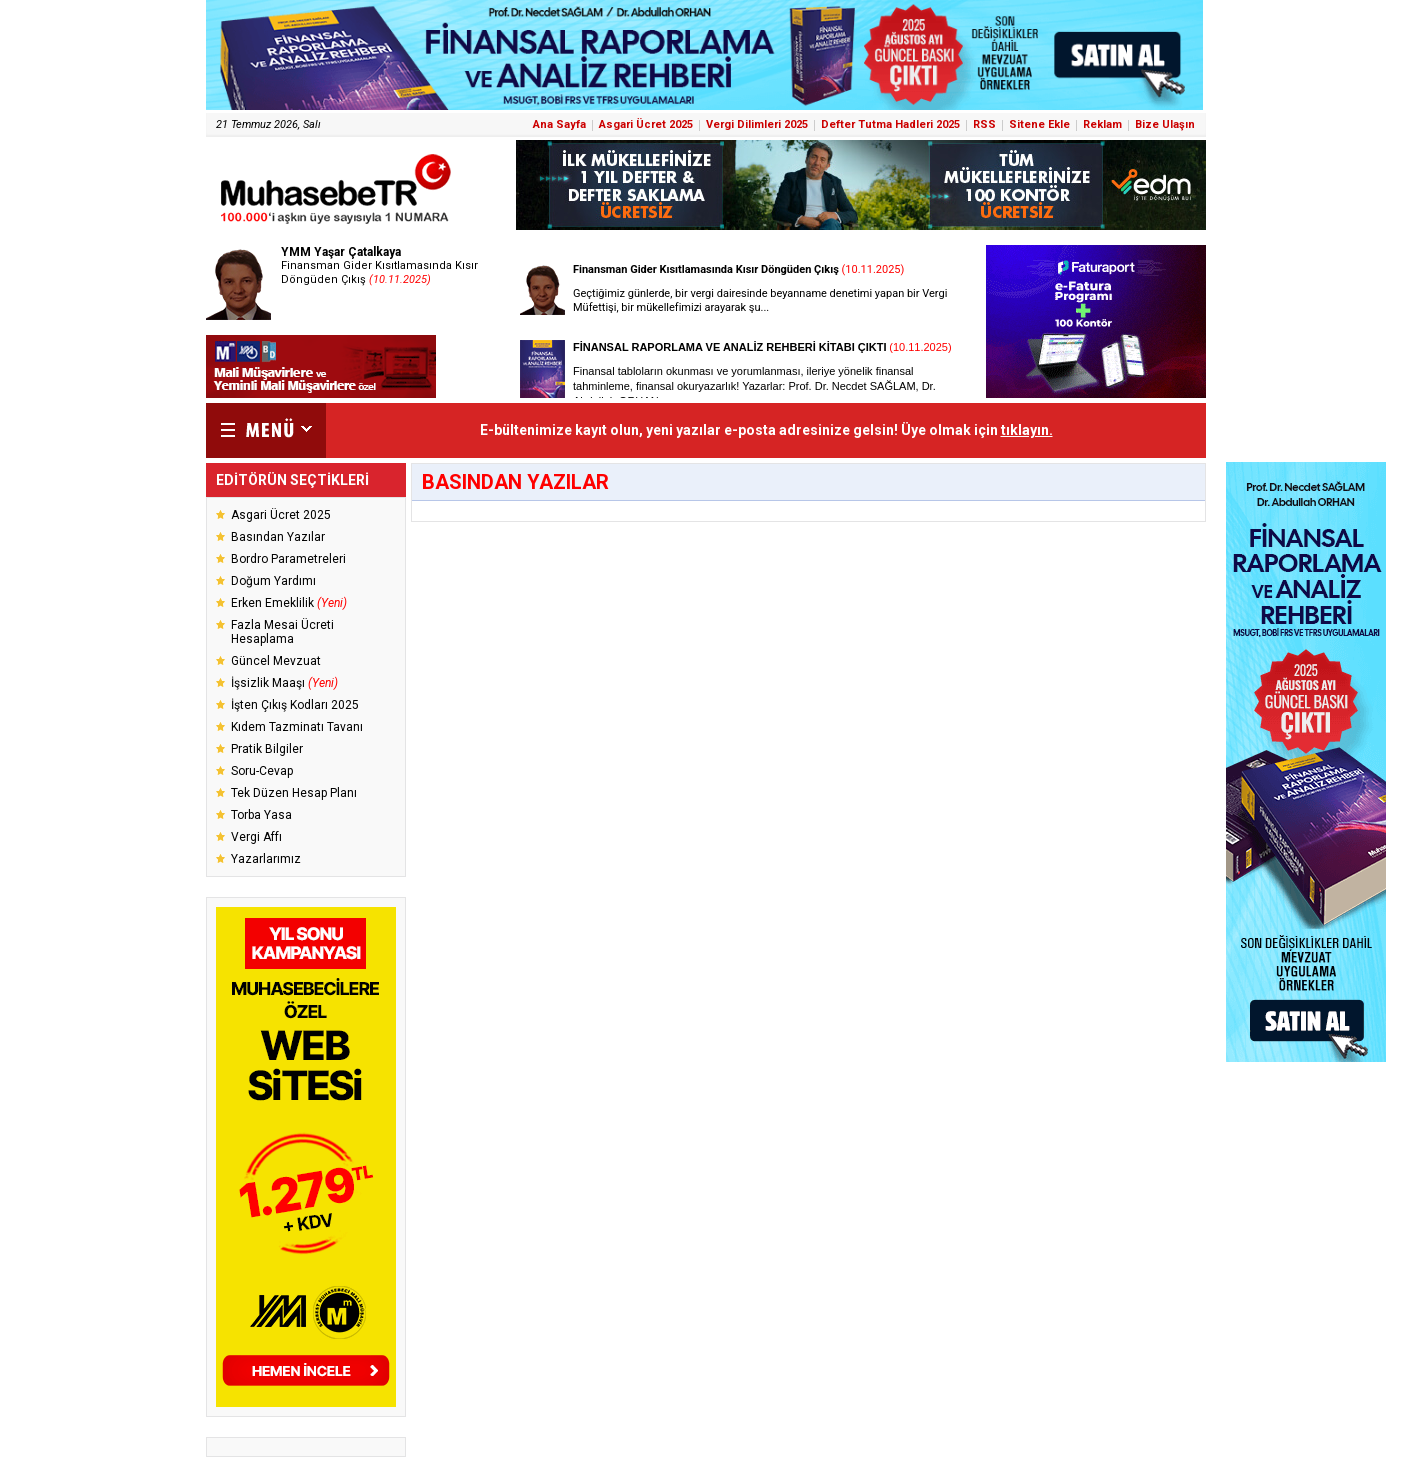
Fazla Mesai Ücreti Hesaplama (282, 632)
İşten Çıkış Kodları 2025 (295, 705)
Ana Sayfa (559, 124)
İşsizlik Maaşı (284, 683)
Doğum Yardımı (273, 581)
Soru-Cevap (262, 771)
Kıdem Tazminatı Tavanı (297, 727)
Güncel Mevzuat (276, 661)
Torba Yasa (261, 815)
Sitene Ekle (1039, 124)
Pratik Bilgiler (267, 749)
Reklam (1102, 124)
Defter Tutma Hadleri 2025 (890, 124)
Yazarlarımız (266, 859)
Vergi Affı (256, 837)
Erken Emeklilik (289, 603)
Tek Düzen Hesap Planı (294, 793)
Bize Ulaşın (1165, 124)
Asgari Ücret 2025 (646, 124)
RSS (984, 124)
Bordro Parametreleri (288, 559)
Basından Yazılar (278, 537)
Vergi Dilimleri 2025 (757, 124)
